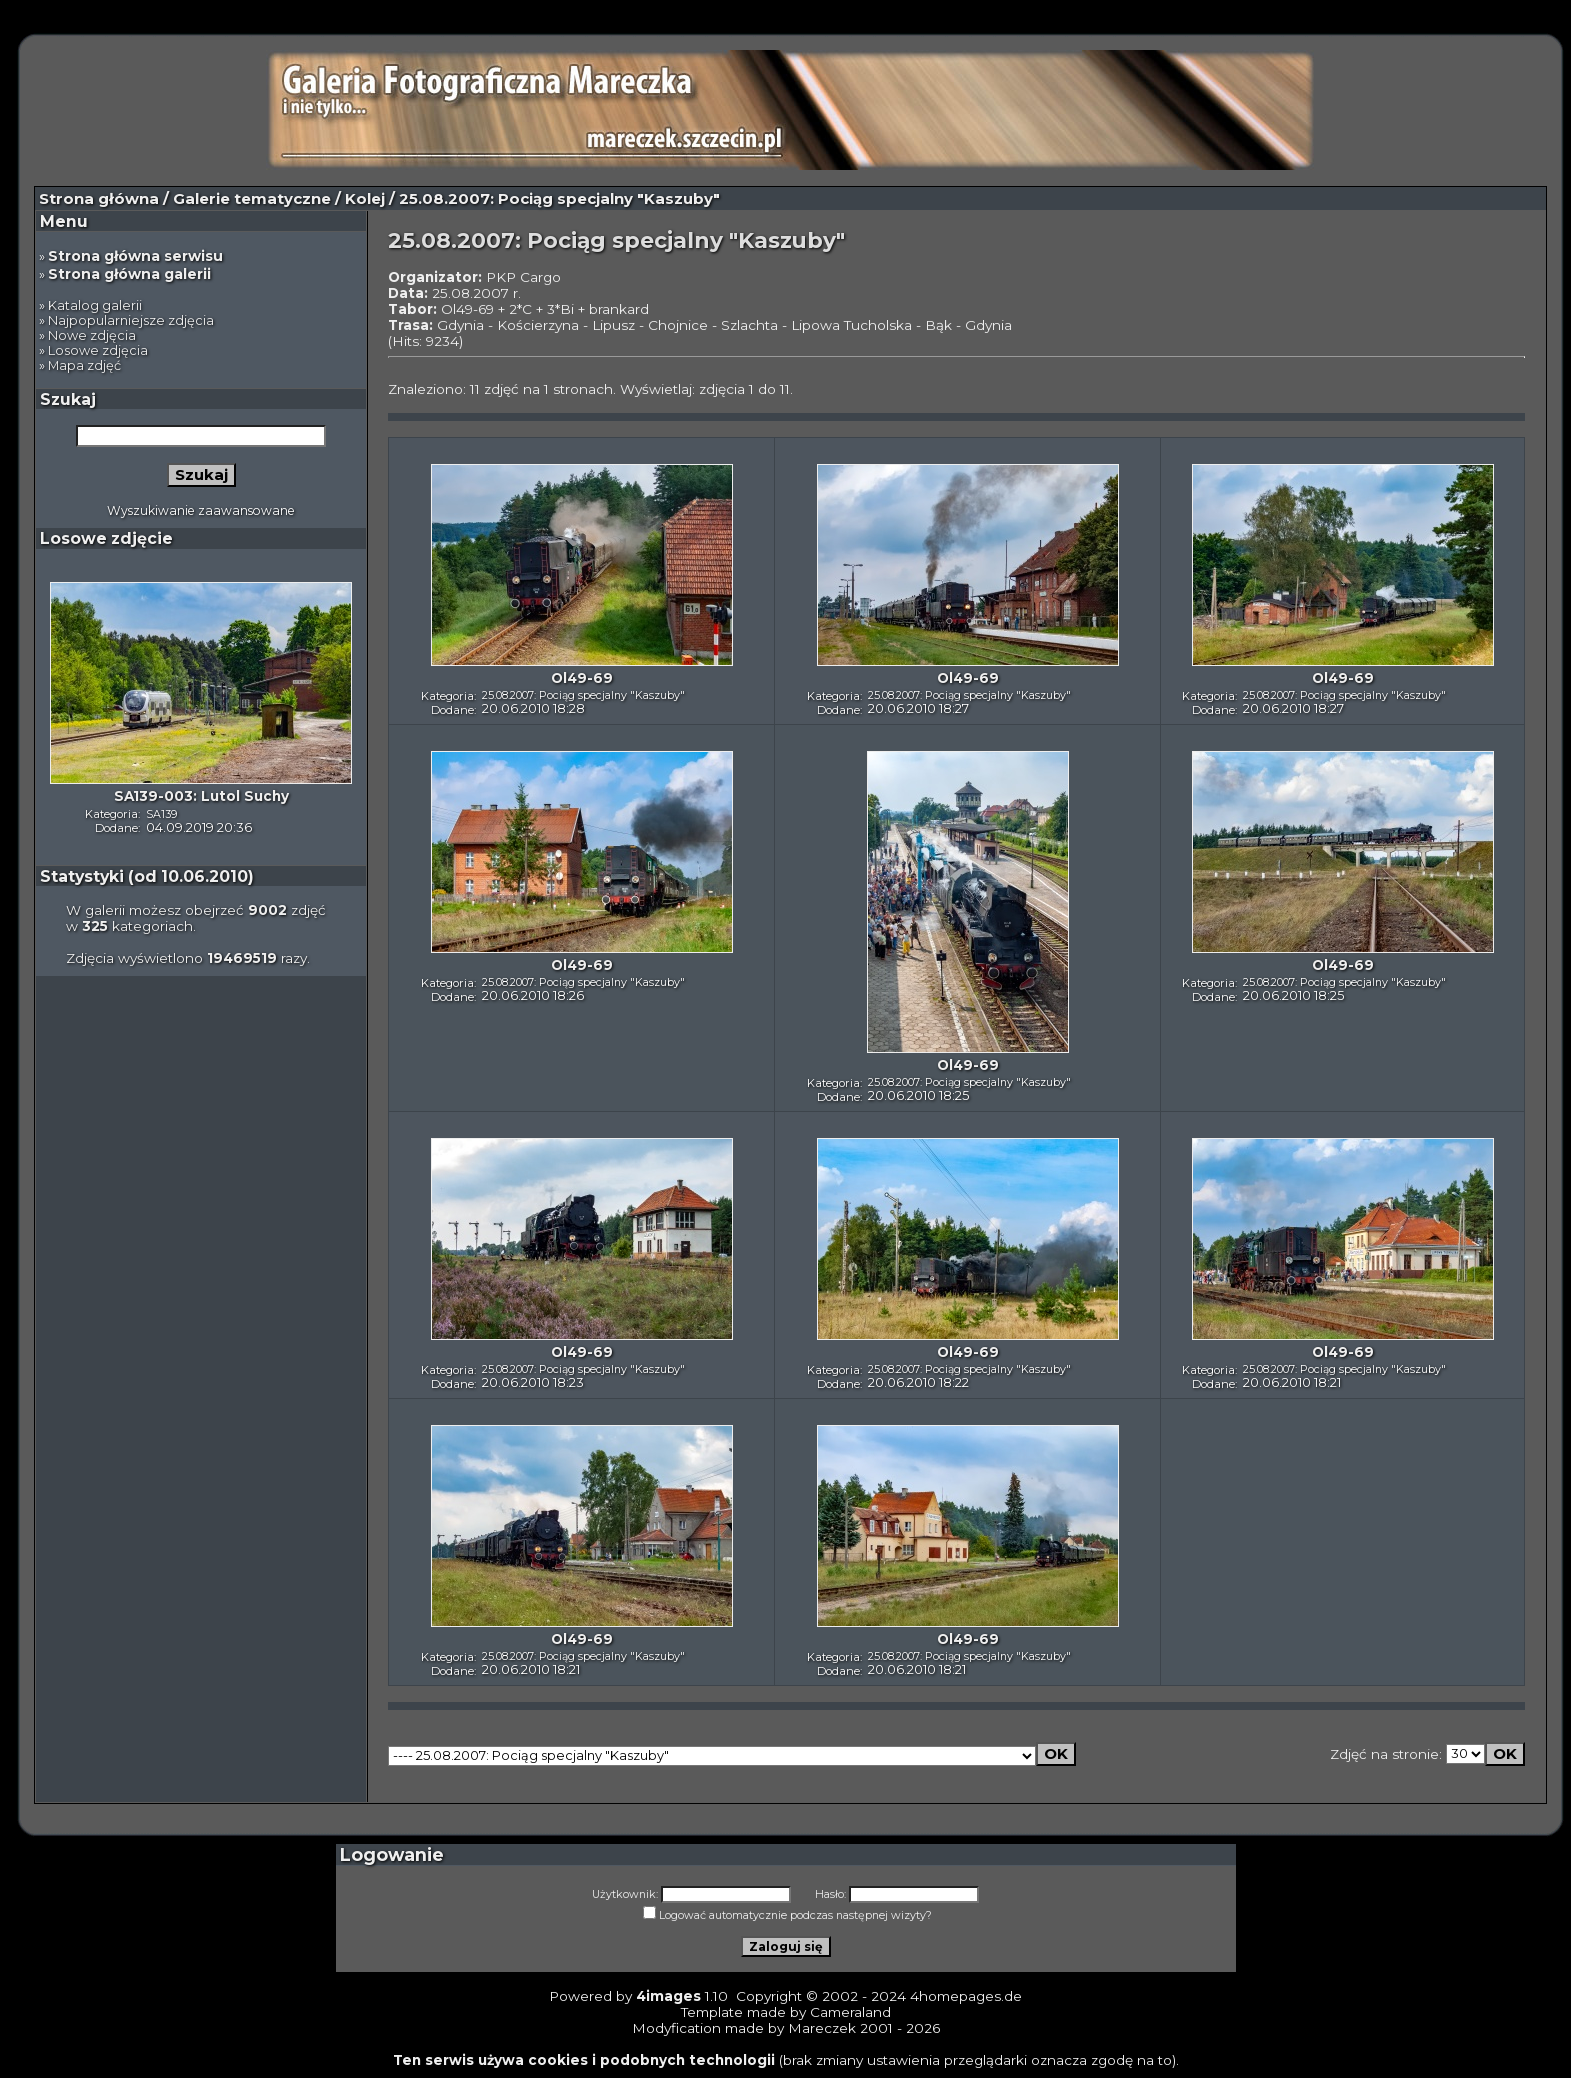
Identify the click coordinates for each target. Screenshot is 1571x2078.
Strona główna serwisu (135, 256)
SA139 (161, 814)
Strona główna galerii (129, 274)
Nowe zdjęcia (92, 335)
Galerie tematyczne (252, 199)
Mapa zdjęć (84, 365)
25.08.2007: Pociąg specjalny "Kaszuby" (583, 695)
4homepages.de (966, 1996)
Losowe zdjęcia (98, 350)
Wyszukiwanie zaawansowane (201, 510)
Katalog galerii (95, 305)
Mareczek (822, 2028)
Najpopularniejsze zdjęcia (131, 320)
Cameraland (850, 2012)
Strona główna (99, 199)
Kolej (365, 199)
